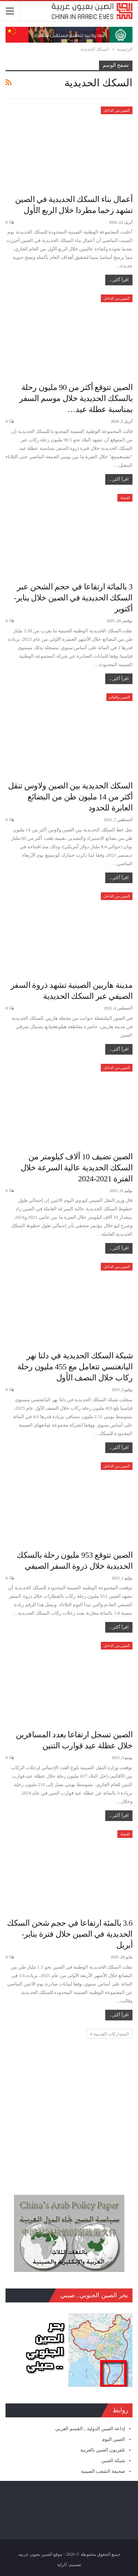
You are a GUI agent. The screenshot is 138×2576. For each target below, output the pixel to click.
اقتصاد (125, 498)
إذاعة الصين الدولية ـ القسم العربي (90, 2428)
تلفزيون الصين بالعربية (102, 2450)
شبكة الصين (113, 2460)
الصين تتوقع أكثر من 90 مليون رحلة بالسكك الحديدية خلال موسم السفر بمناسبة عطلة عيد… (75, 398)
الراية (62, 2564)
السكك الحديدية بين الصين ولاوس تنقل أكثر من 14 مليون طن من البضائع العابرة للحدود (70, 796)
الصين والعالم (119, 697)
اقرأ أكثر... (118, 279)
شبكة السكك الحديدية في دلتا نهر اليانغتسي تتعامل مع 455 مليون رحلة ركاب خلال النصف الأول (75, 1366)
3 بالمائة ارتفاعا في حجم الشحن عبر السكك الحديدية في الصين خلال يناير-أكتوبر (73, 597)
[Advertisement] (69, 2107)
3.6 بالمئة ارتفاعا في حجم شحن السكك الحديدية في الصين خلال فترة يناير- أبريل (69, 1934)
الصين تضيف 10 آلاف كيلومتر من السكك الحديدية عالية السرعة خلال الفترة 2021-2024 (77, 1167)
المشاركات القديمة (109, 2034)
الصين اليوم (113, 2439)
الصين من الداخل (116, 110)
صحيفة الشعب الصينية (103, 2471)
